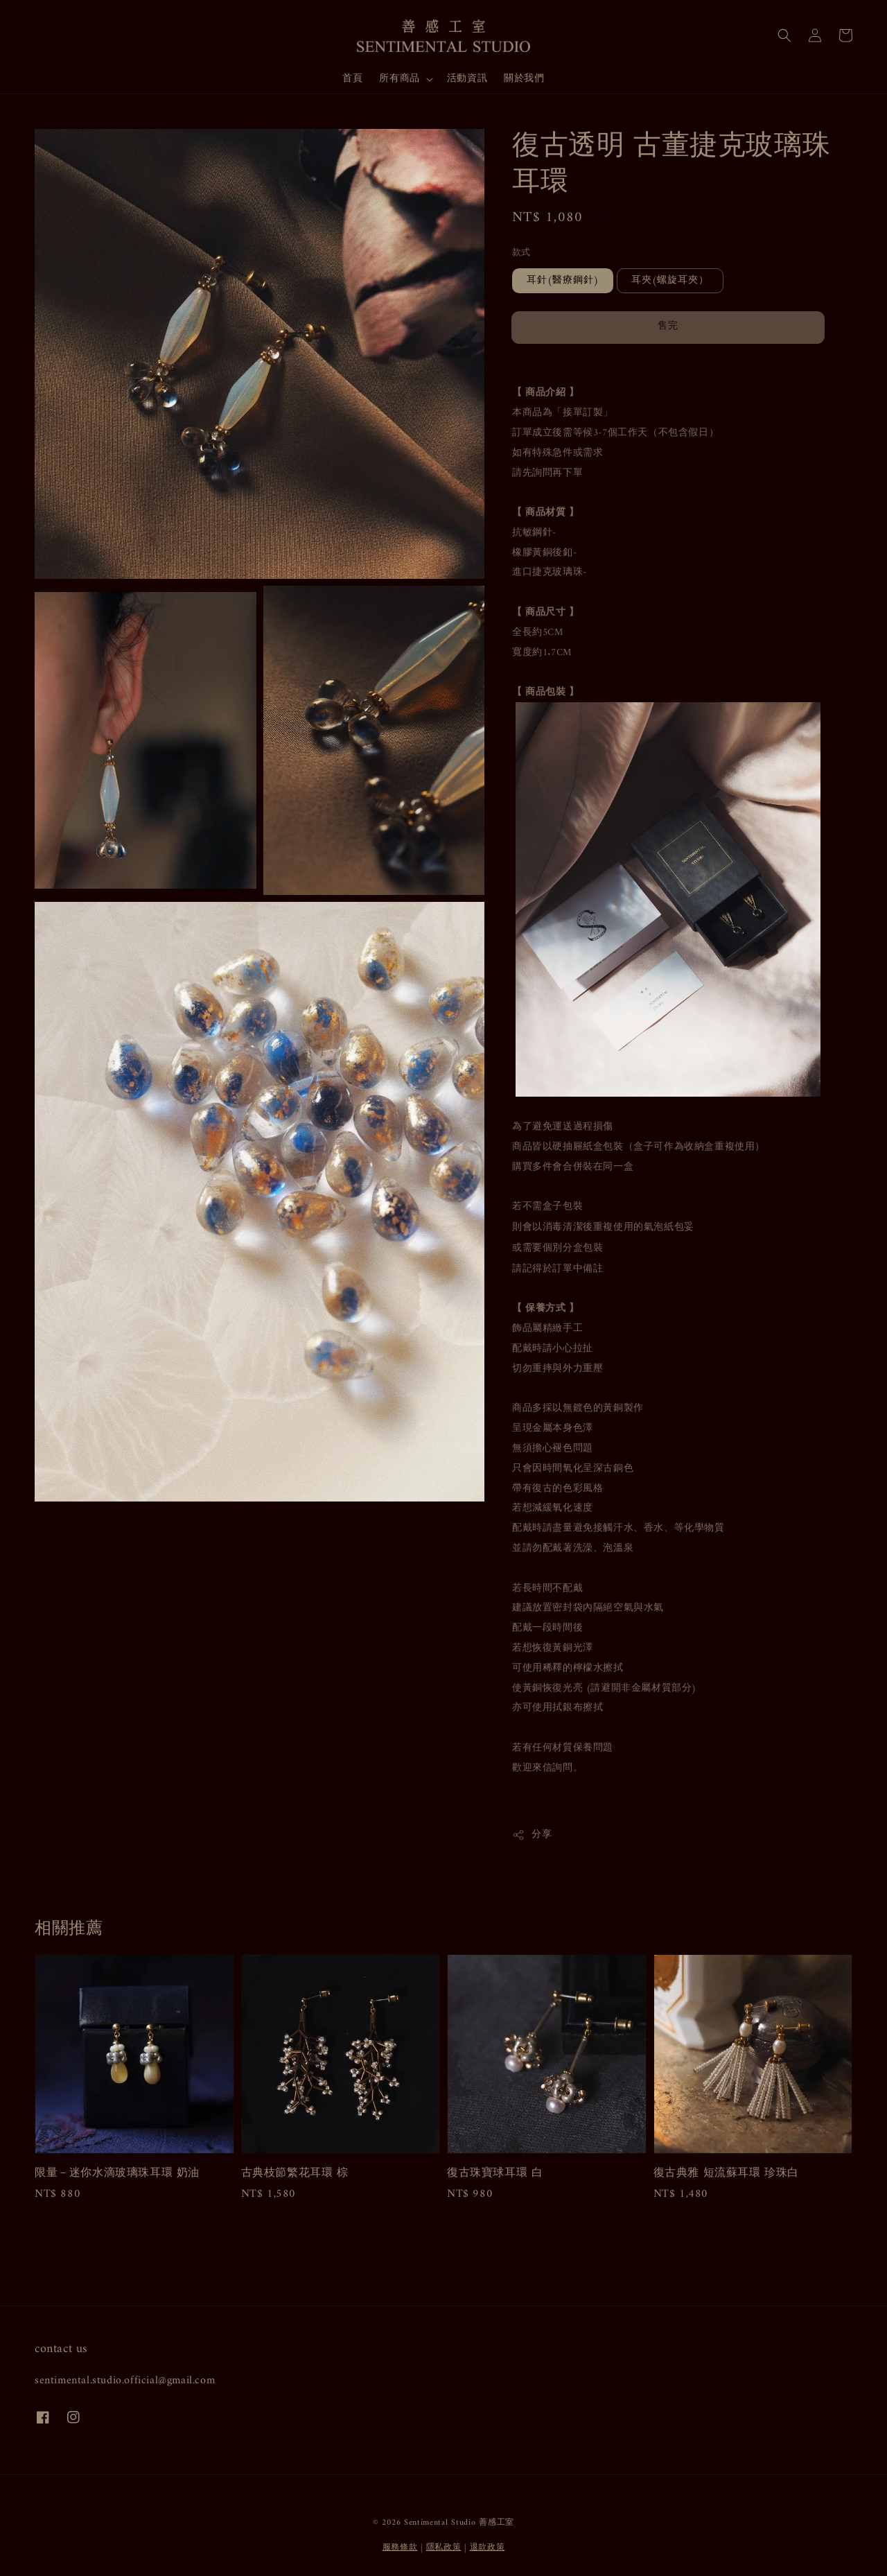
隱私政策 (444, 2548)
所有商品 (399, 79)
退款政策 (487, 2548)
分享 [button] (532, 1834)
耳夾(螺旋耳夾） (670, 280)
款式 (521, 253)
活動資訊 (467, 78)
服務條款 (400, 2548)
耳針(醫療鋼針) (563, 280)
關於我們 (524, 78)
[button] (784, 35)
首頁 (352, 78)
